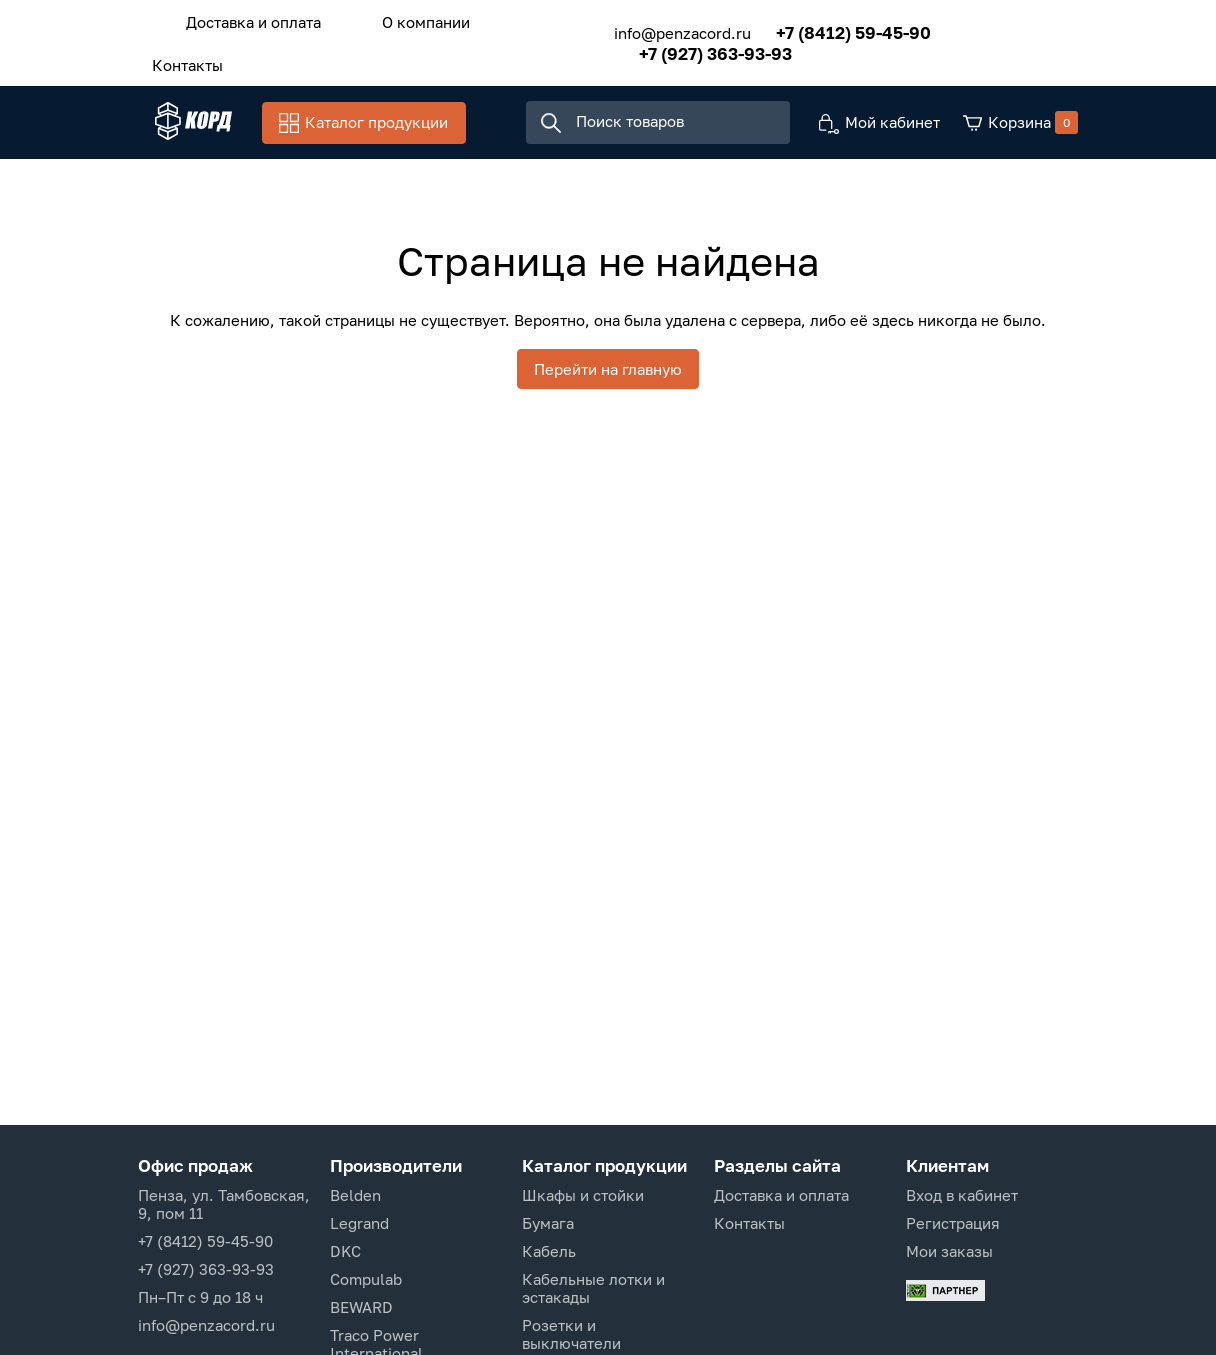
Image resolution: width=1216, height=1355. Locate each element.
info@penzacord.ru (657, 28)
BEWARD (361, 1307)
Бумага (548, 1223)
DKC (345, 1251)
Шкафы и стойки (583, 1195)
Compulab (366, 1279)
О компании (400, 19)
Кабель (549, 1251)
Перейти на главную (608, 375)
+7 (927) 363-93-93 (690, 48)
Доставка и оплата (244, 19)
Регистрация (953, 1223)
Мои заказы (949, 1251)
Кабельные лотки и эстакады (593, 1288)
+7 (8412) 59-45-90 (828, 27)
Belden (355, 1195)
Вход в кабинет (962, 1195)
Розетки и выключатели (571, 1334)
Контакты (178, 57)
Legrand (359, 1223)
